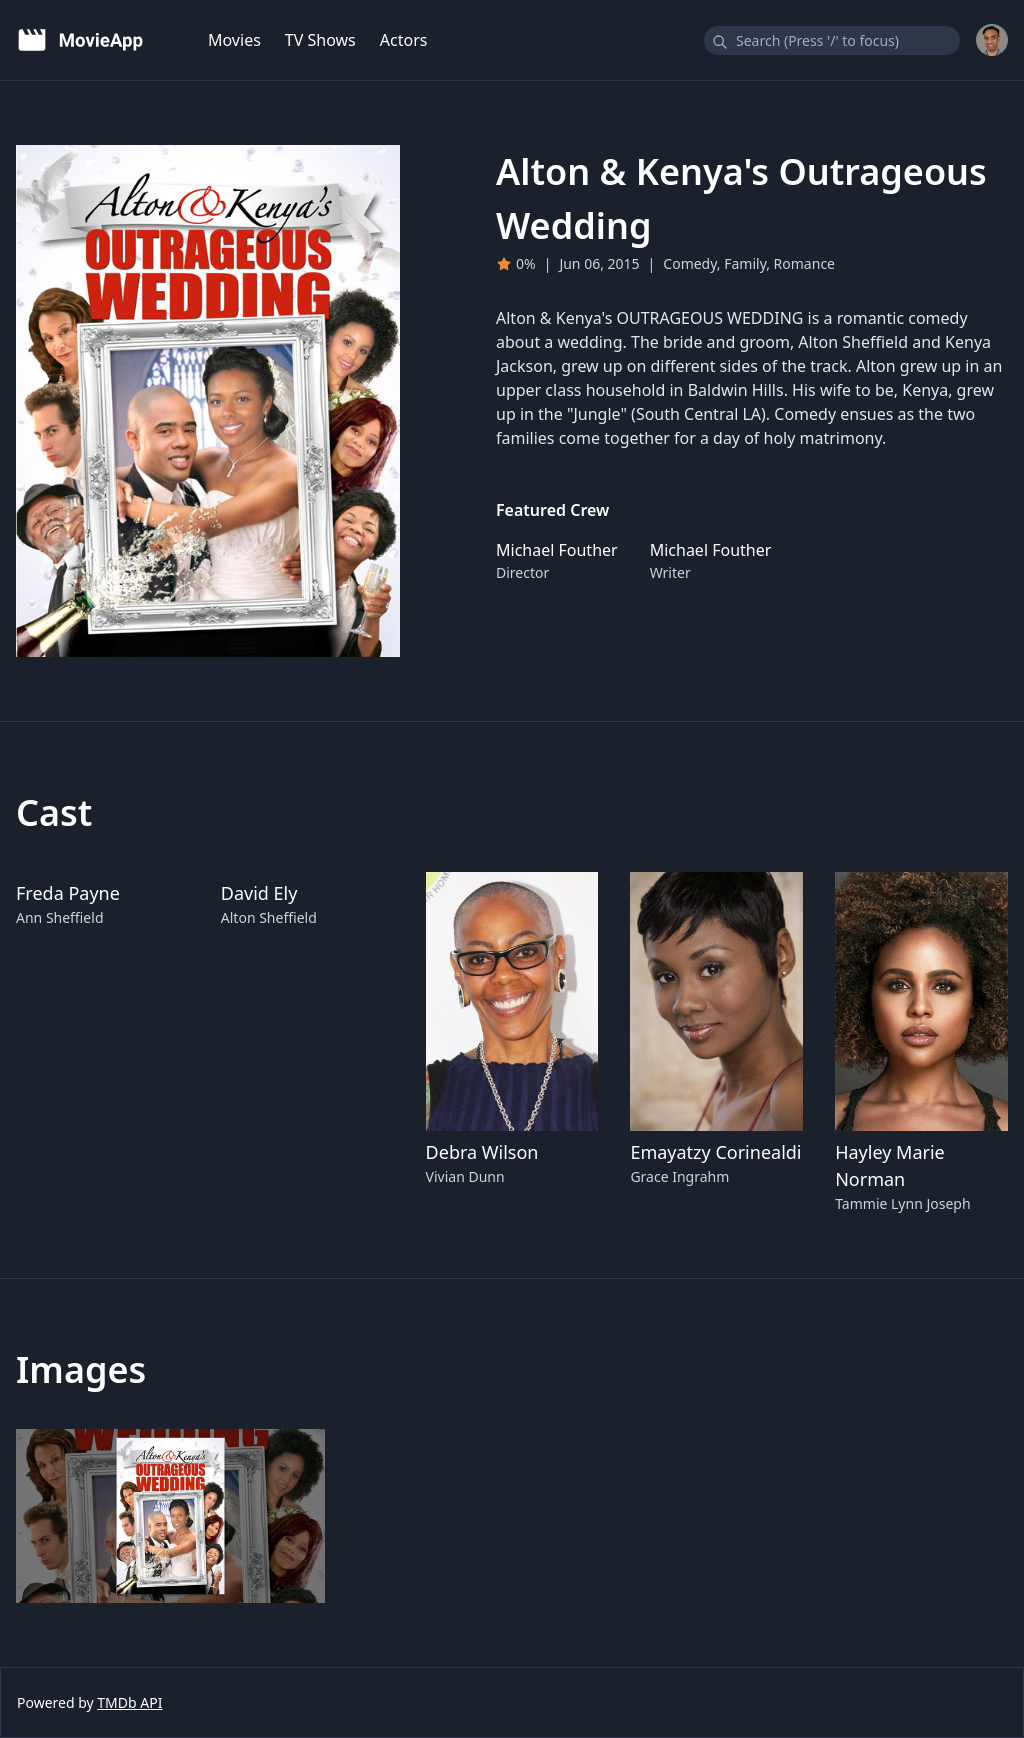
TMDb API (129, 1702)
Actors (404, 40)
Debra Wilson (482, 1152)
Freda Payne (68, 893)
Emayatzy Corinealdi (715, 1152)
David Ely (259, 893)
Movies (234, 40)
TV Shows (320, 40)
